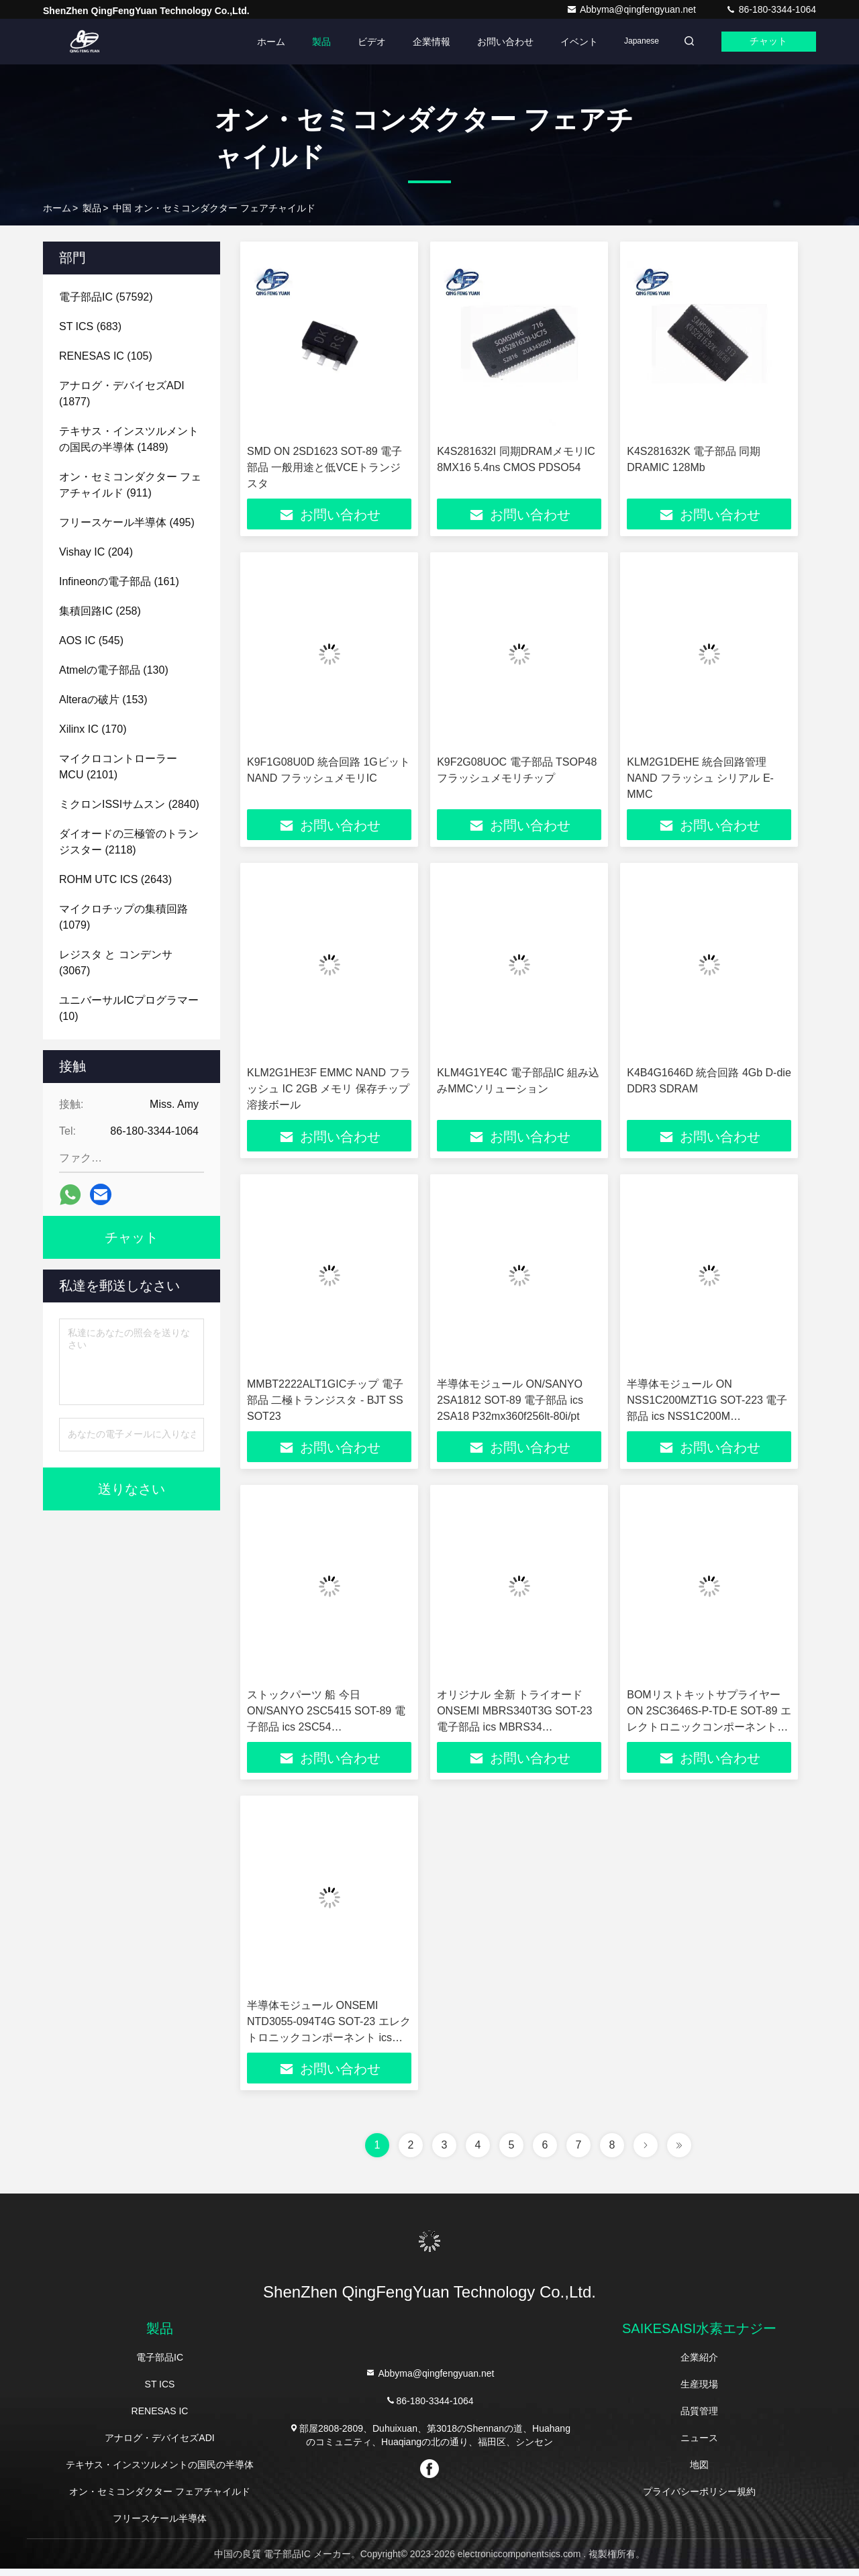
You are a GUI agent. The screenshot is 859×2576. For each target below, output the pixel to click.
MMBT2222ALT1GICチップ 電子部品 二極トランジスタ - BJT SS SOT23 (325, 1403)
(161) (119, 581)
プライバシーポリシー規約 (699, 2498)
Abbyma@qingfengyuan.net (632, 9)
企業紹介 (699, 2364)
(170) (92, 729)
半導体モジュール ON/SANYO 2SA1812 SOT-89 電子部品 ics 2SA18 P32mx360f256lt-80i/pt (510, 1403)
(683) (90, 326)
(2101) (118, 766)
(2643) (115, 879)
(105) (105, 356)
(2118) (129, 842)
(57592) (106, 297)
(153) (103, 699)
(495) (127, 522)
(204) (96, 552)
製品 (308, 41)
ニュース (699, 2445)
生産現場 (699, 2391)
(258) (100, 611)
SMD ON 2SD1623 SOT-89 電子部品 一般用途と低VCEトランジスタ (324, 467)
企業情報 (419, 41)
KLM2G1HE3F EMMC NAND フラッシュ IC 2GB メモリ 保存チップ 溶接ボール (329, 1091)
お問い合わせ (492, 41)
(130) (113, 670)
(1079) (123, 917)
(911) (130, 485)
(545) (91, 640)
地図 (699, 2472)
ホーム (258, 41)
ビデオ (359, 41)
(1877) (122, 393)
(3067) (115, 962)
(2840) (129, 804)
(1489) (129, 439)
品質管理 (699, 2418)
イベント (566, 41)
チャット (765, 41)
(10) (129, 1008)
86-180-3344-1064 (770, 9)
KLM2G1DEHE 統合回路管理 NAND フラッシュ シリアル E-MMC (700, 779)
